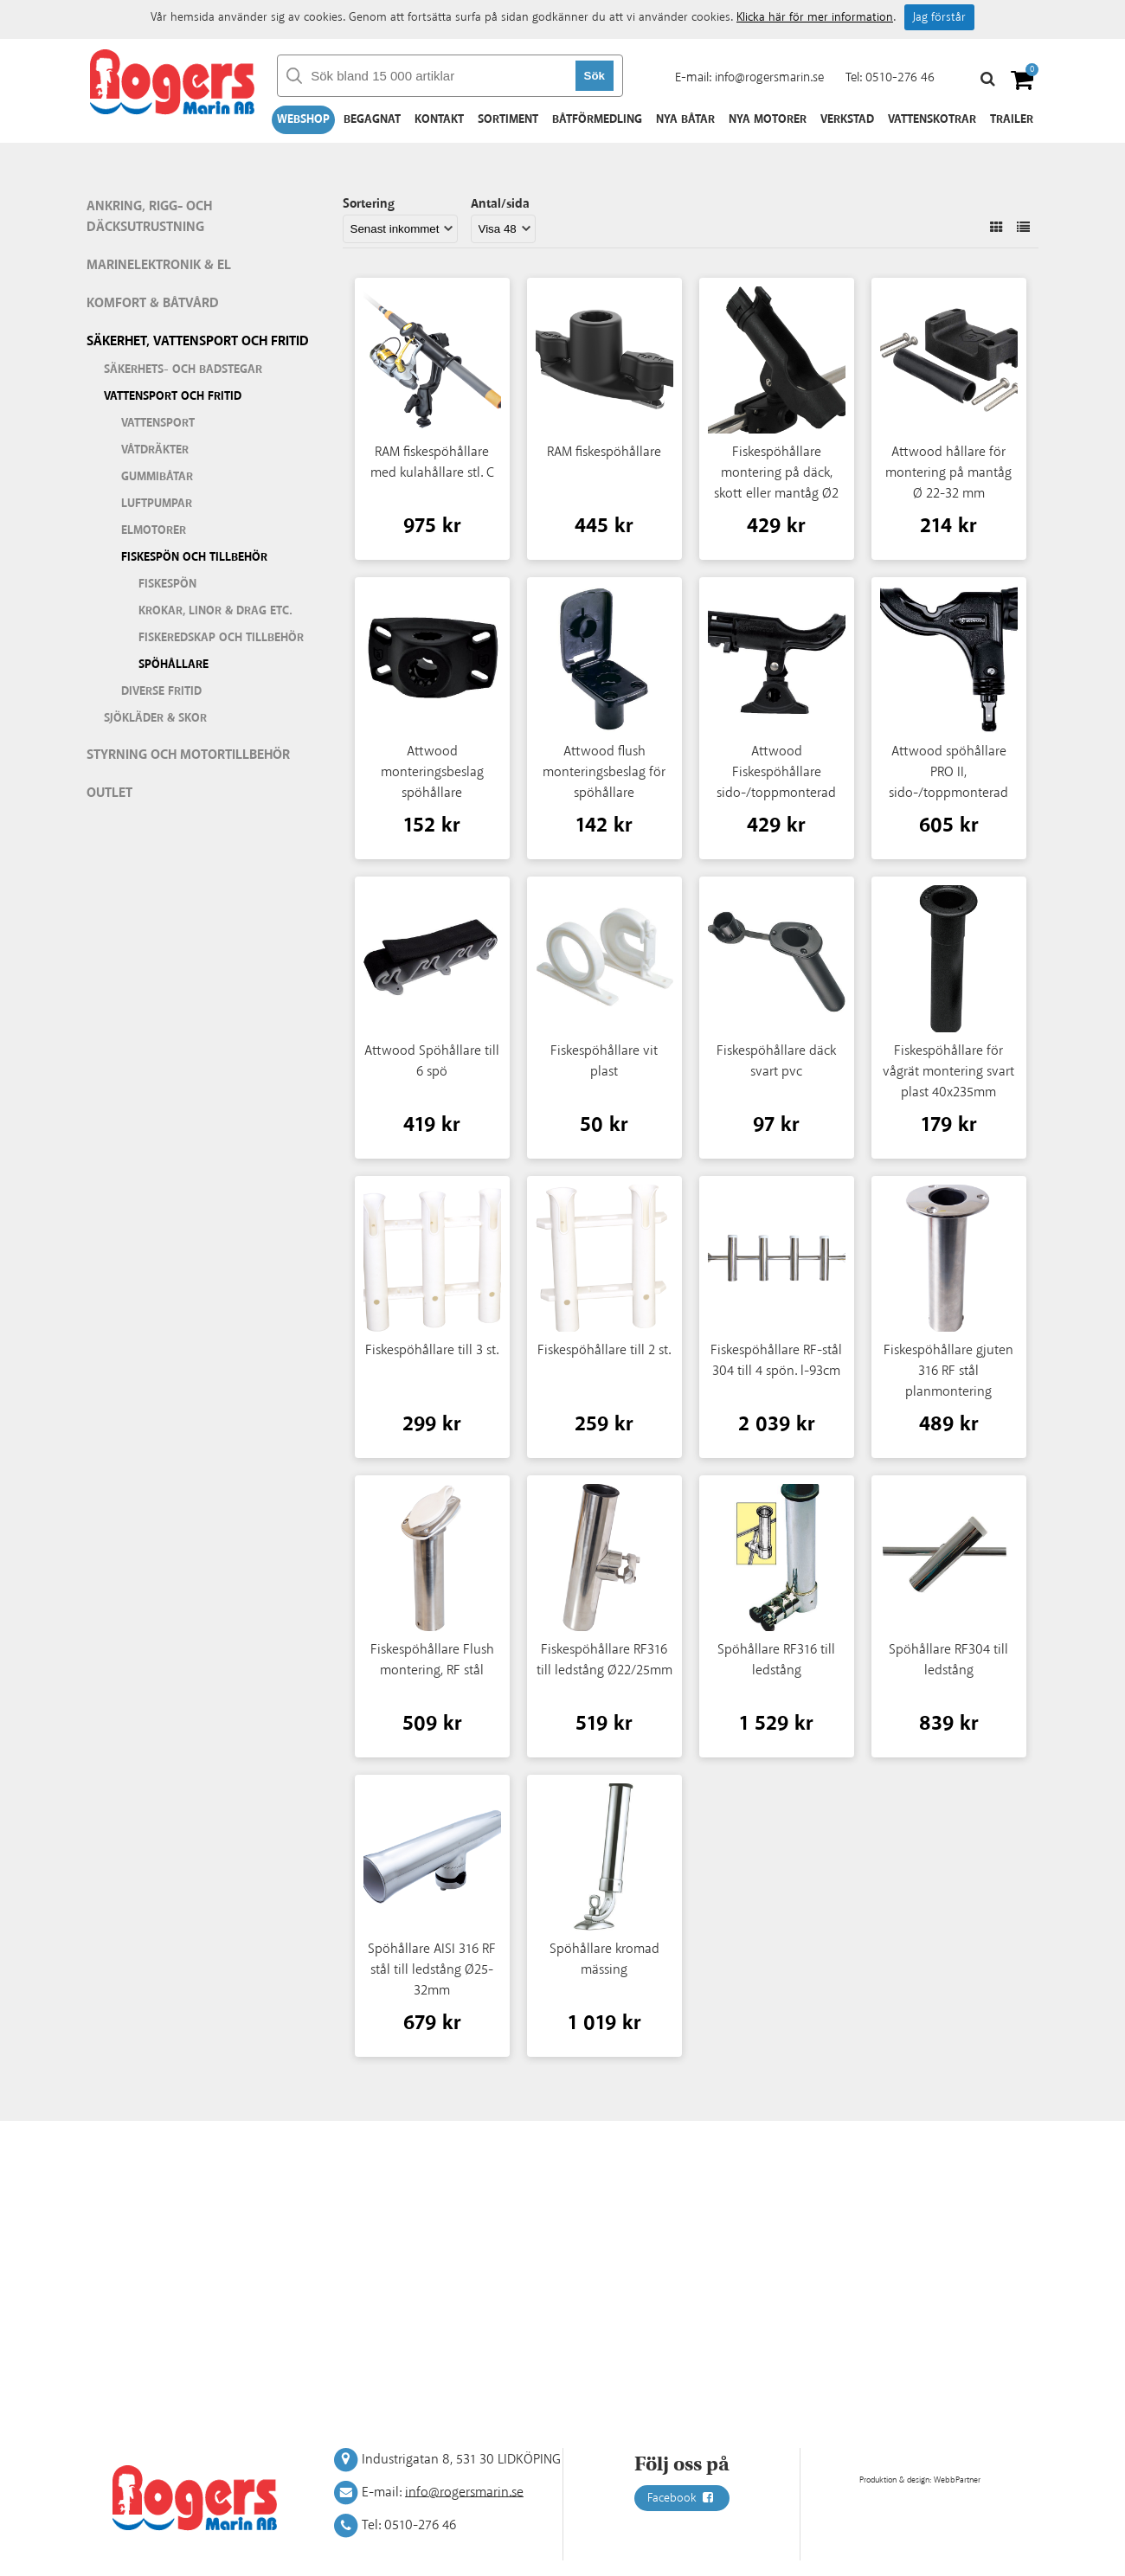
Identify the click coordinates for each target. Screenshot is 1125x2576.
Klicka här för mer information (814, 17)
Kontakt (439, 119)
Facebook (682, 2498)
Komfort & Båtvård (153, 303)
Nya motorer (768, 119)
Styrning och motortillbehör (188, 755)
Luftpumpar (156, 503)
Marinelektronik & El (159, 265)
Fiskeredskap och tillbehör (221, 637)
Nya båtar (685, 119)
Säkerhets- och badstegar (183, 369)
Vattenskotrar (932, 119)
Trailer (1011, 119)
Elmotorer (153, 530)
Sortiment (508, 119)
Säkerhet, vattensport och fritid (198, 341)
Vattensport (158, 423)
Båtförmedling (597, 119)
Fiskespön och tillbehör (194, 557)
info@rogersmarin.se (769, 77)
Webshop (303, 119)
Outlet (109, 793)
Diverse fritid (161, 691)
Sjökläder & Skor (155, 718)
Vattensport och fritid (172, 396)
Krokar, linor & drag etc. (215, 611)
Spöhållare (173, 664)
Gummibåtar (157, 476)
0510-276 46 (900, 77)
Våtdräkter (155, 450)
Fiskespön (167, 584)
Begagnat (372, 119)
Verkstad (847, 119)
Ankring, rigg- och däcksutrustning (149, 216)
